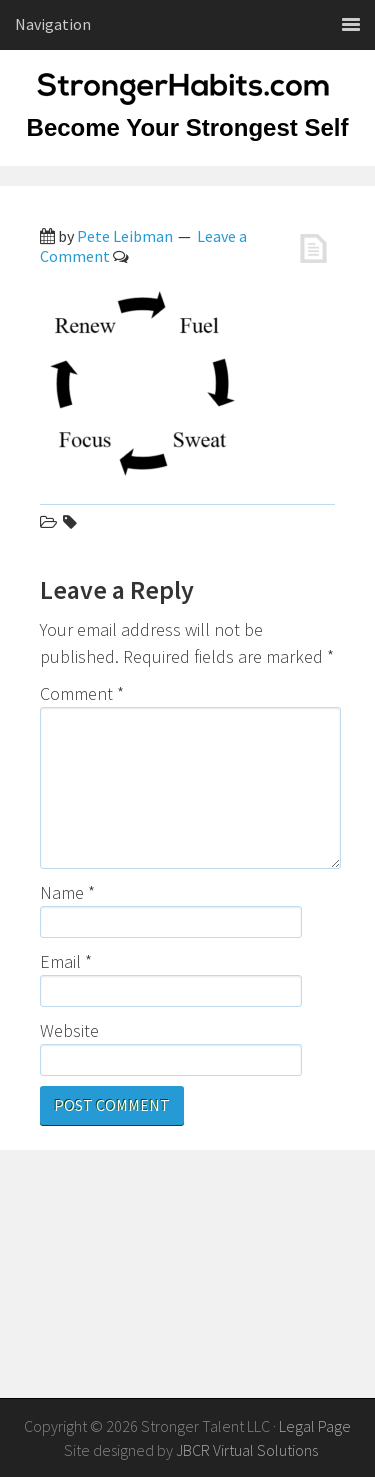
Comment (82, 693)
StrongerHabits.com (188, 100)
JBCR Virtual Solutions (247, 1450)
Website (69, 1030)
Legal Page (315, 1426)
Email (66, 961)
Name (67, 892)
